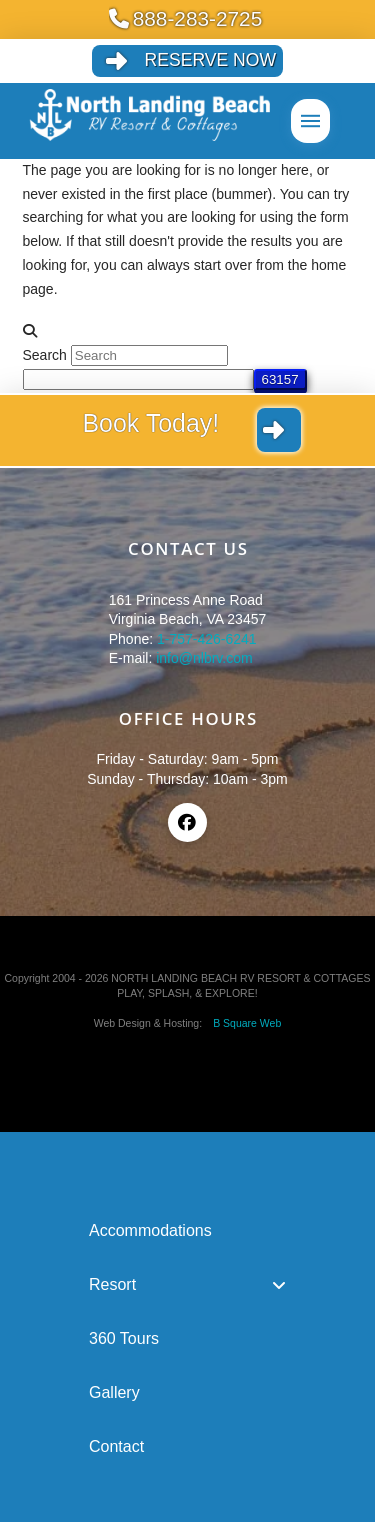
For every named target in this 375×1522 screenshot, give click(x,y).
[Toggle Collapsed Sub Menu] (187, 1285)
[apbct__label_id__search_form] (138, 379)
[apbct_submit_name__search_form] (280, 379)
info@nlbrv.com (204, 658)
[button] (310, 121)
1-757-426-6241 (207, 639)
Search (45, 355)
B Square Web (243, 1023)
